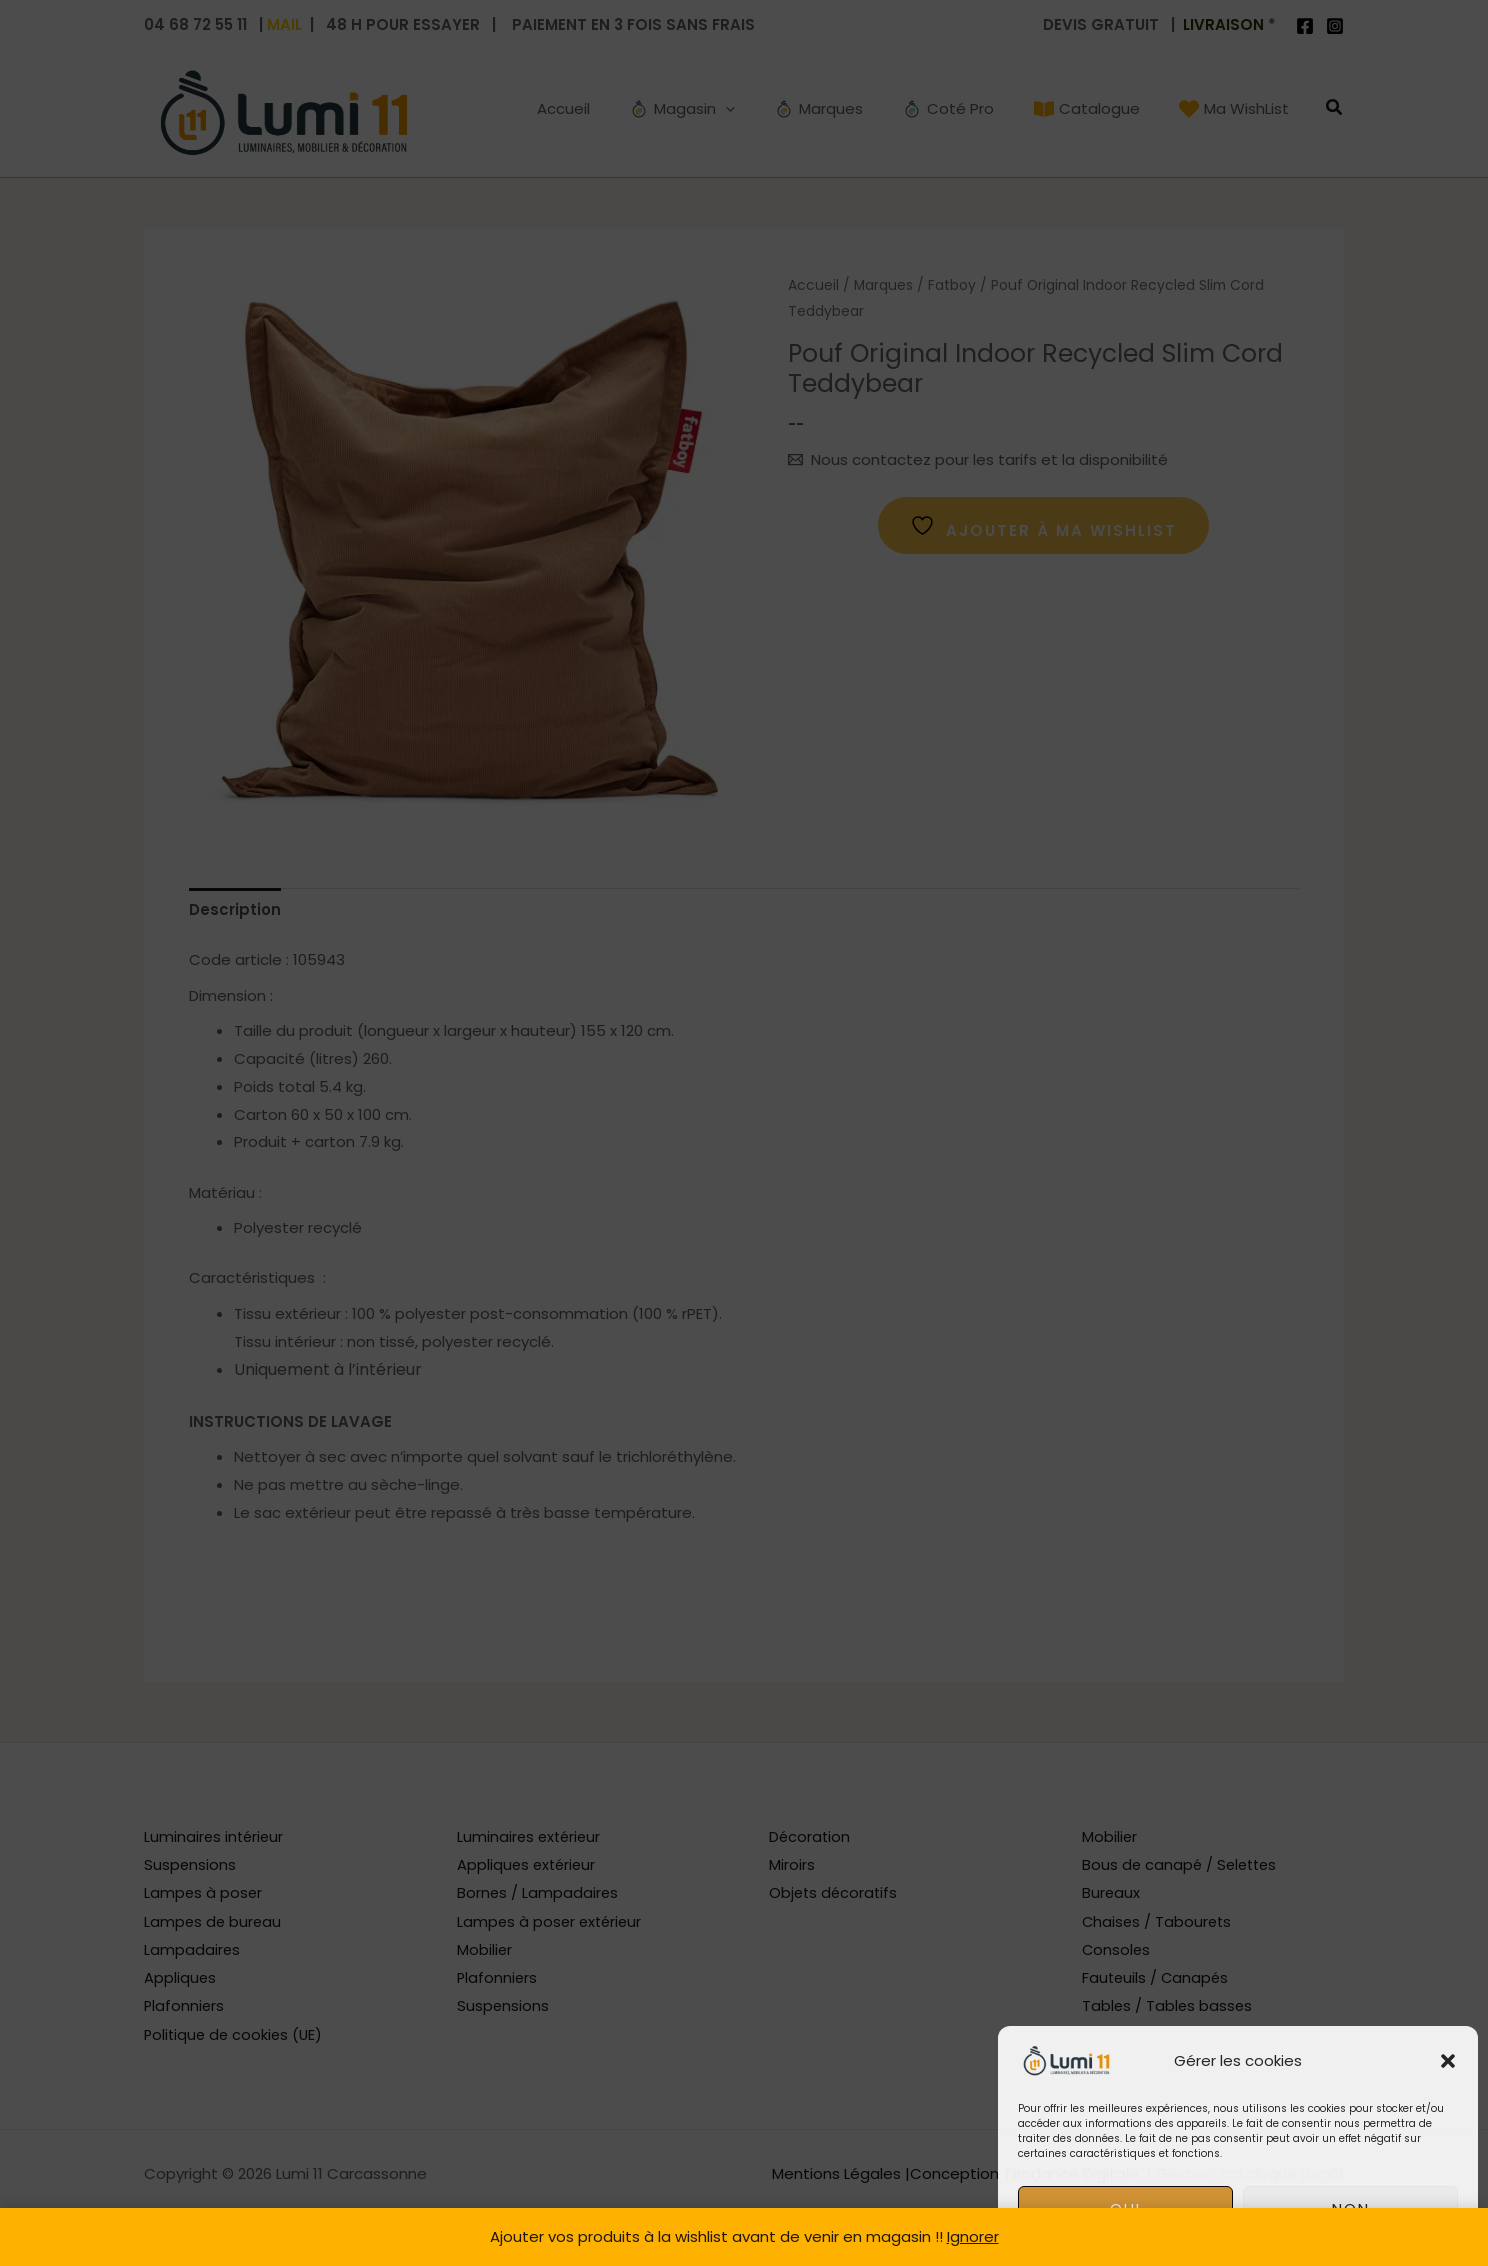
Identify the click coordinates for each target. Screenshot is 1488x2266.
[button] (1448, 2061)
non (1351, 2208)
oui (1125, 2208)
